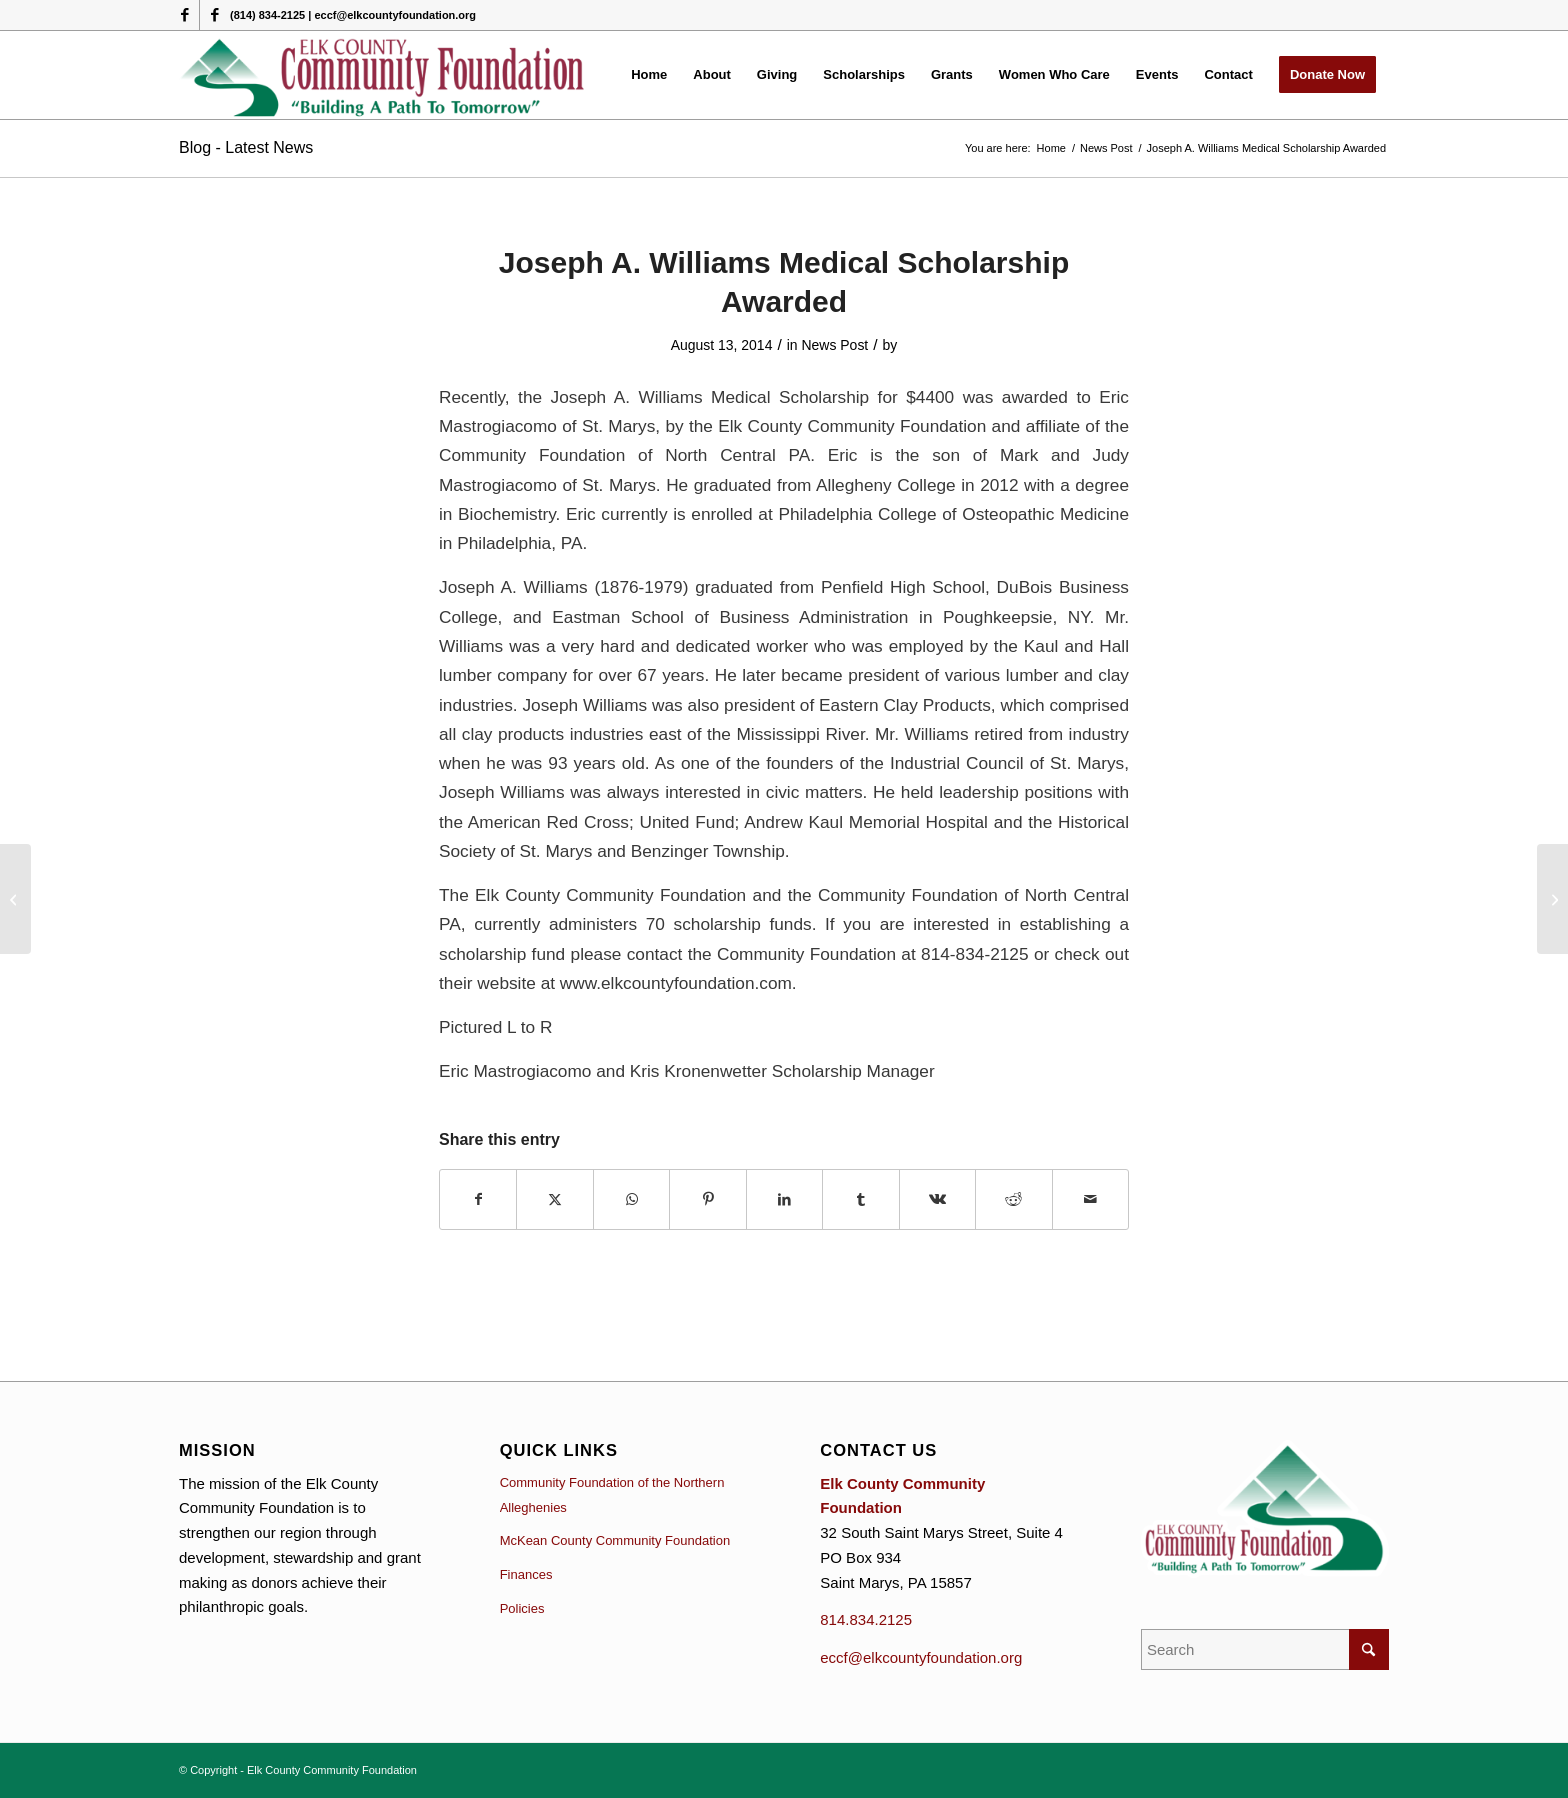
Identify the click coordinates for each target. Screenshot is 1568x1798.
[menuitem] (649, 75)
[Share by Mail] (1091, 1199)
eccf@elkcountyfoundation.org (921, 1657)
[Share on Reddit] (1013, 1199)
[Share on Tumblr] (860, 1199)
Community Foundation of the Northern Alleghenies (612, 1495)
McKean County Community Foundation (615, 1540)
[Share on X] (554, 1199)
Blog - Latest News (246, 147)
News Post (834, 345)
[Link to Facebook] (184, 15)
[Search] (1265, 1649)
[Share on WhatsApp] (631, 1199)
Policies (522, 1608)
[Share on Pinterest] (707, 1199)
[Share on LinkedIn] (784, 1199)
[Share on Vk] (937, 1199)
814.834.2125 (866, 1619)
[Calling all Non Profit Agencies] (1552, 899)
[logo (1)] (383, 75)
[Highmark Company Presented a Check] (15, 899)
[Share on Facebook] (478, 1199)
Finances (526, 1574)
